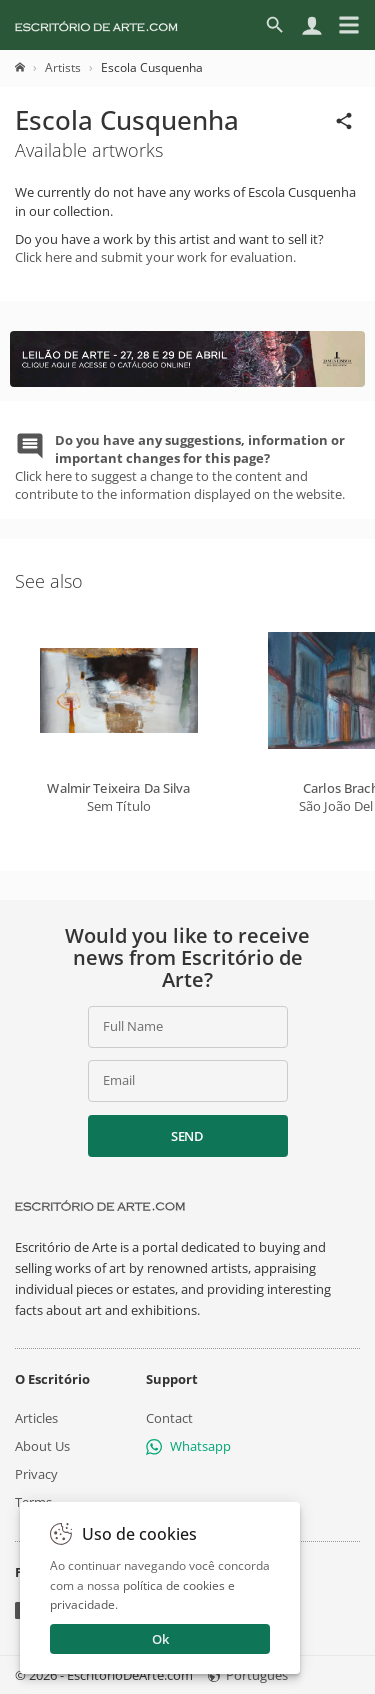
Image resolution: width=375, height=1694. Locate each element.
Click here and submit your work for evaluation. (155, 257)
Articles (36, 1418)
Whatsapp (188, 1446)
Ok (160, 1639)
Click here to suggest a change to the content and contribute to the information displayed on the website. (180, 467)
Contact (169, 1418)
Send (187, 1136)
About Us (42, 1446)
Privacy (36, 1474)
